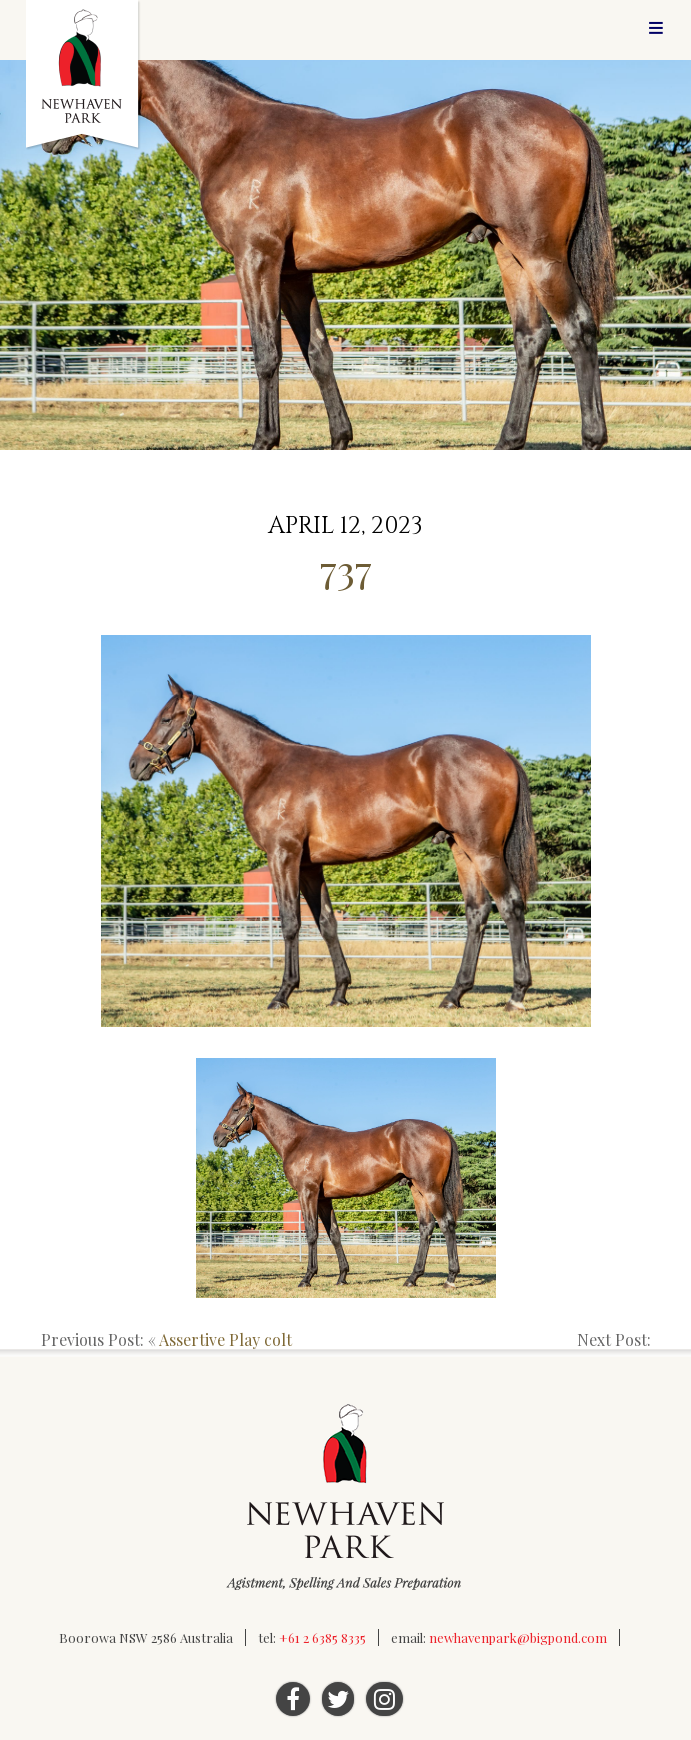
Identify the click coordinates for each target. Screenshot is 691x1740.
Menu (656, 27)
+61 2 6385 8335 (322, 1637)
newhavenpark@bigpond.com (518, 1637)
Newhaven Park (83, 75)
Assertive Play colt (225, 1339)
